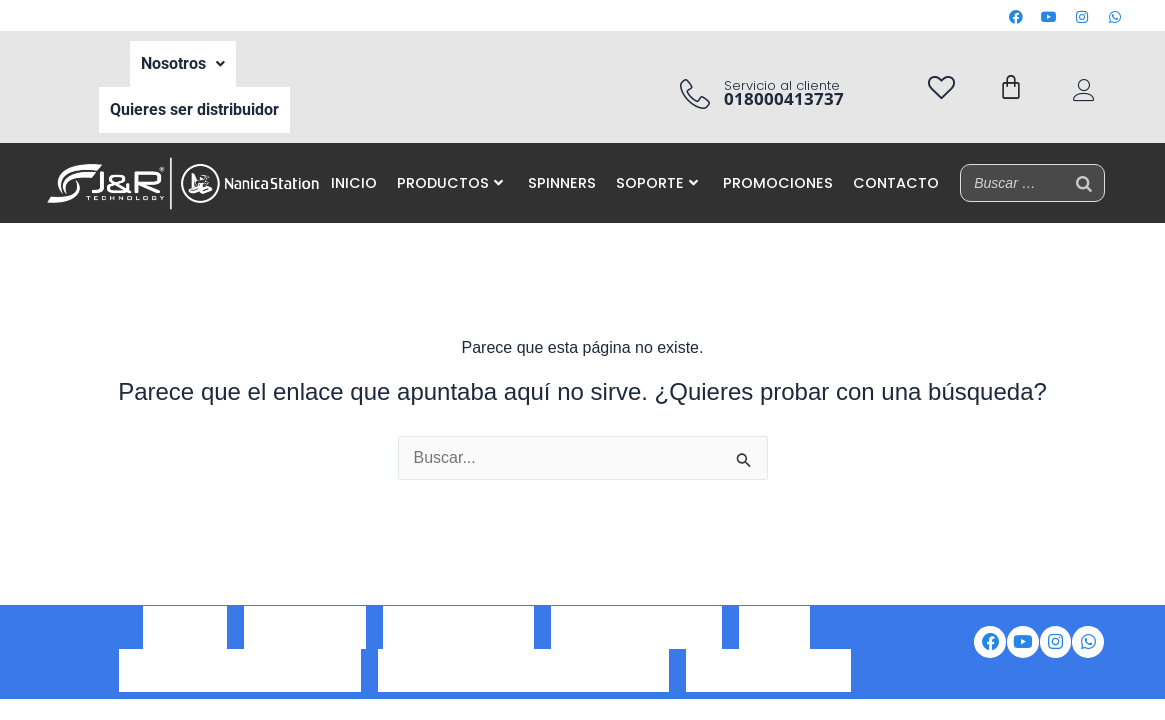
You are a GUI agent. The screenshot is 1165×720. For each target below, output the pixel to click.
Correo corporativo (458, 640)
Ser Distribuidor (305, 640)
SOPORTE (657, 159)
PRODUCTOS (450, 159)
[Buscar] (1084, 159)
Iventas (774, 640)
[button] (183, 58)
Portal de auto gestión (636, 640)
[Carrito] (1011, 75)
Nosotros (183, 57)
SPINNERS (562, 159)
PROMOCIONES (778, 159)
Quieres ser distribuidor (194, 91)
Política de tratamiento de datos (240, 667)
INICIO (354, 159)
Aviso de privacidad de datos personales (523, 667)
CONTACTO (896, 159)
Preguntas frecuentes (768, 667)
